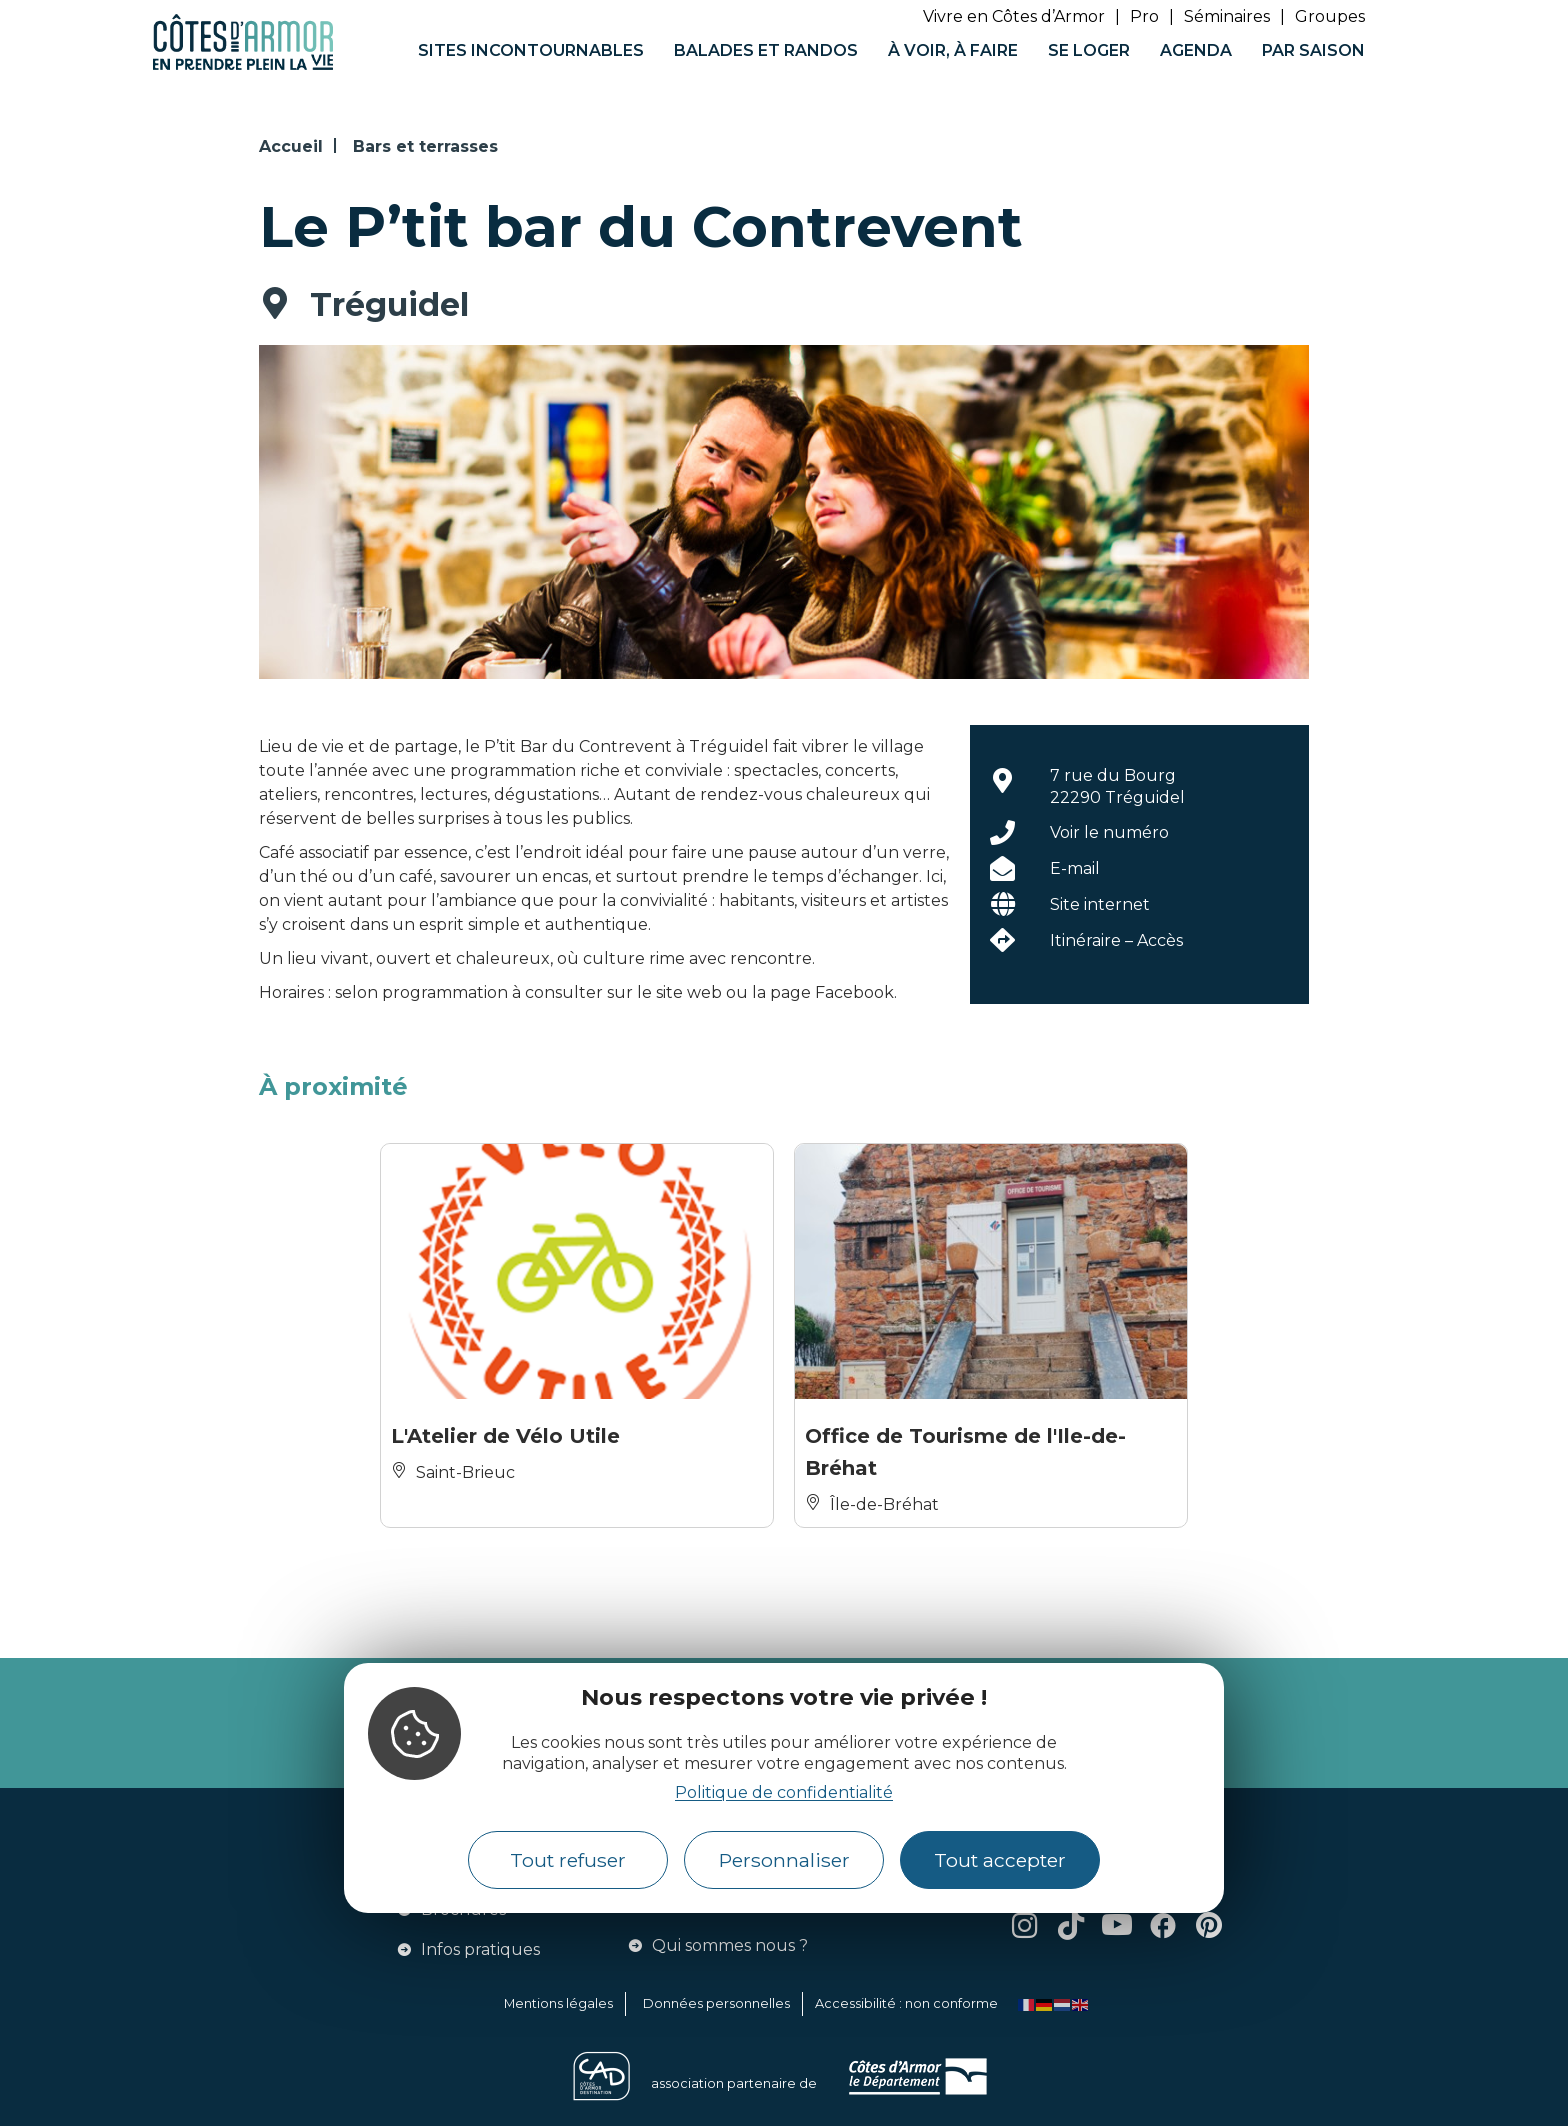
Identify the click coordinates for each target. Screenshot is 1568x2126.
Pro (1144, 16)
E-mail (1075, 868)
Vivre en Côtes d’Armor (1014, 16)
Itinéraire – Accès (1116, 940)
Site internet (1100, 904)
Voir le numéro (1109, 832)
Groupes (1330, 16)
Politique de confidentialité (784, 1792)
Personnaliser (784, 1860)
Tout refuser (568, 1860)
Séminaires (1227, 16)
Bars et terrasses (425, 146)
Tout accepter (1000, 1860)
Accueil (291, 146)
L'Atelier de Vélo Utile (505, 1436)
